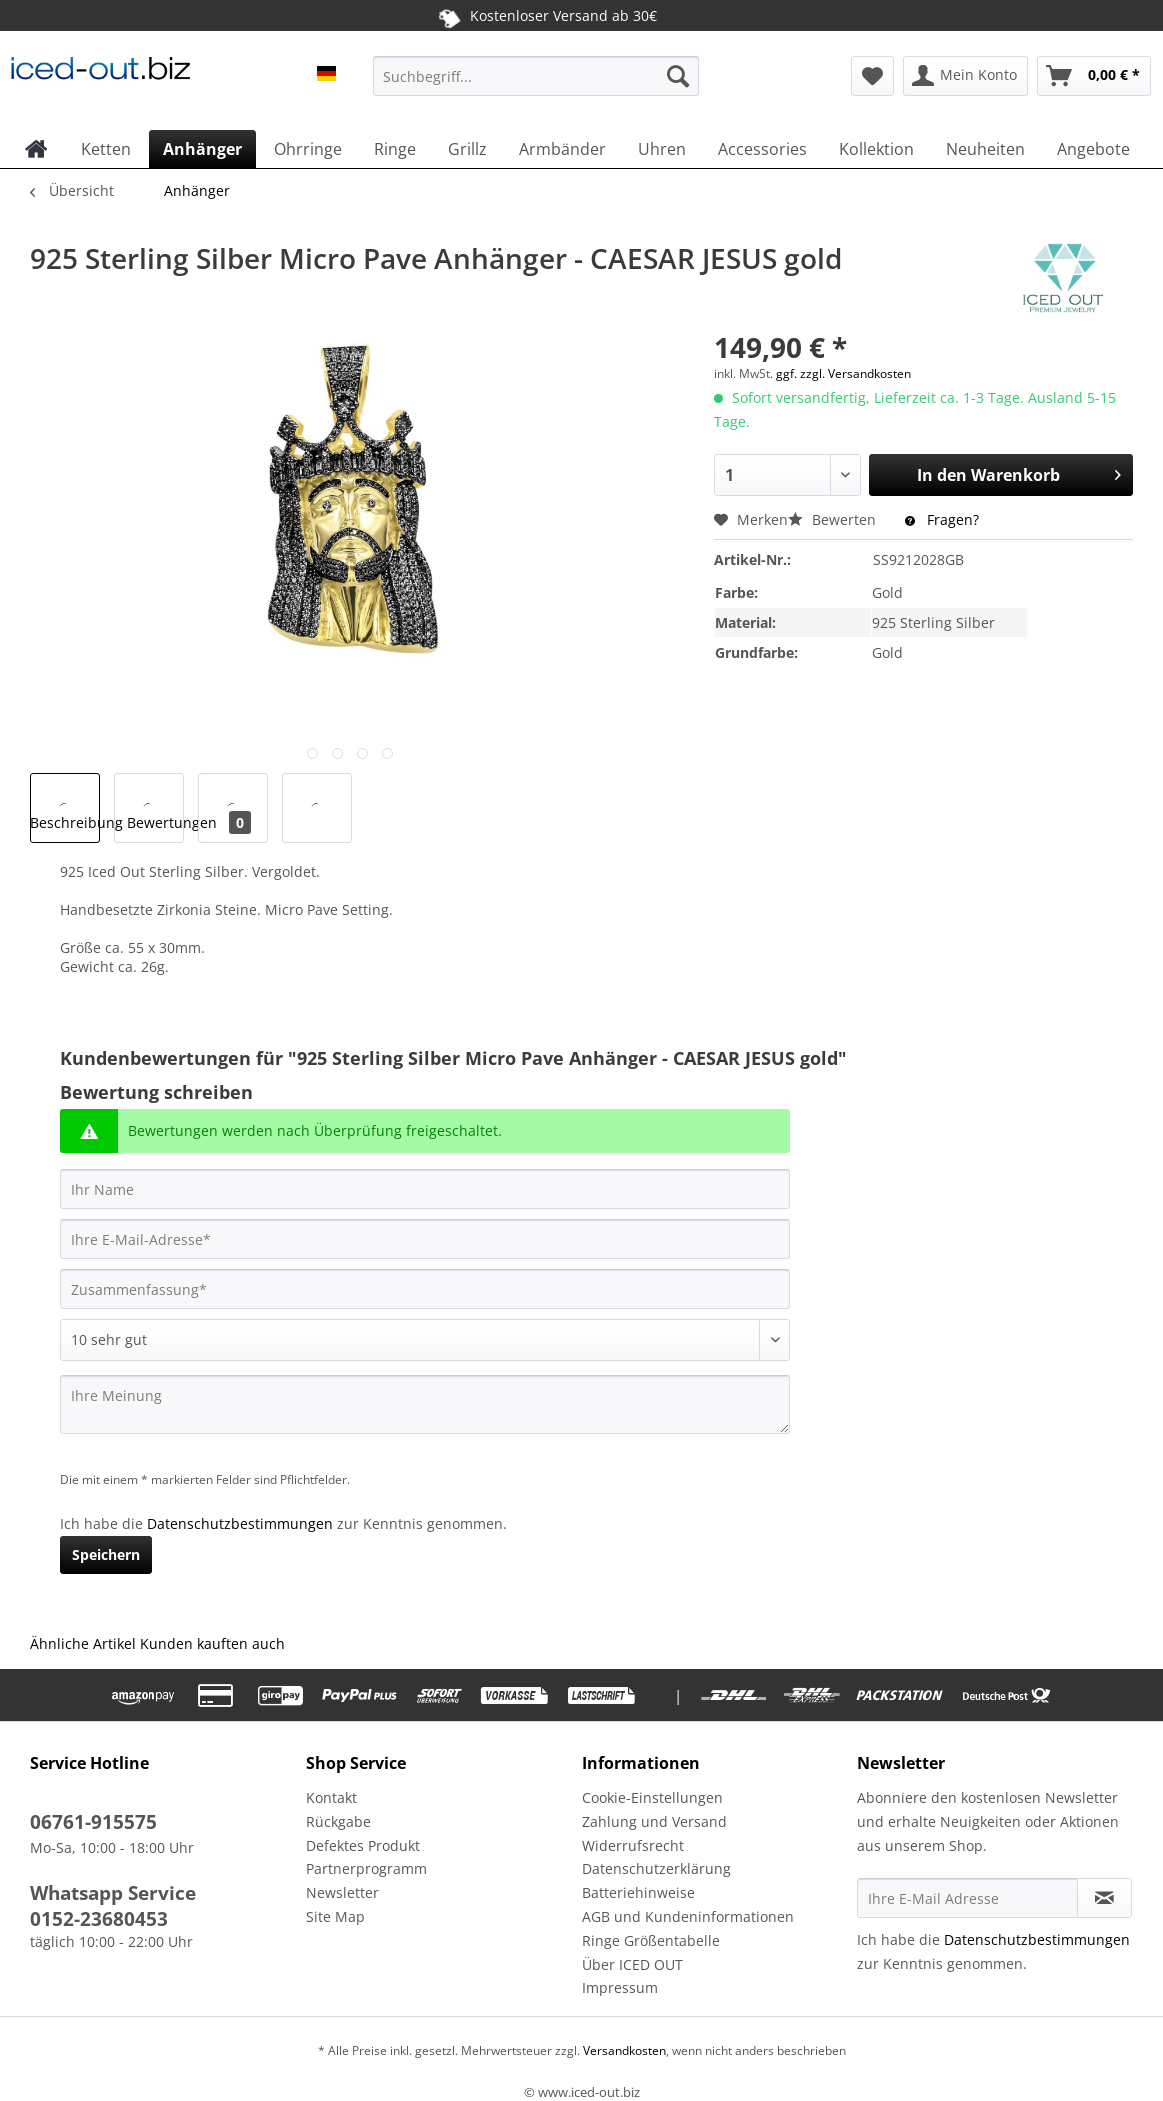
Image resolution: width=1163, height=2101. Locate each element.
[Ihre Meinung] (425, 1404)
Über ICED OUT (632, 1964)
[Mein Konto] (965, 76)
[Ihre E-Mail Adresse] (967, 1898)
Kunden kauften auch (212, 1643)
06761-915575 (93, 1822)
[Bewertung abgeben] (425, 1340)
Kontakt (331, 1797)
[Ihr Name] (425, 1189)
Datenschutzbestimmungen (240, 1523)
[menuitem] (536, 85)
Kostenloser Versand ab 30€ (547, 15)
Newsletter (342, 1892)
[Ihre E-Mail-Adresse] (425, 1239)
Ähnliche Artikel (83, 1643)
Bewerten (834, 519)
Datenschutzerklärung (656, 1868)
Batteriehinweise (638, 1892)
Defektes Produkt (363, 1845)
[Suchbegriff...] (536, 76)
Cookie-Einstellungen (652, 1797)
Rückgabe (338, 1821)
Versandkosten (623, 2050)
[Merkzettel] (872, 76)
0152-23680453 (99, 1919)
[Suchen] (678, 76)
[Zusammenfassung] (425, 1289)
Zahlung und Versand (654, 1821)
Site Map (335, 1916)
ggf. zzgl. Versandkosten (843, 373)
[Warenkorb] (1094, 76)
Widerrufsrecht (633, 1845)
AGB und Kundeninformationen (688, 1916)
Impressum (620, 1987)
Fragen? (942, 519)
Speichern (106, 1554)
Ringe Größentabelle (651, 1940)
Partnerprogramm (366, 1868)
